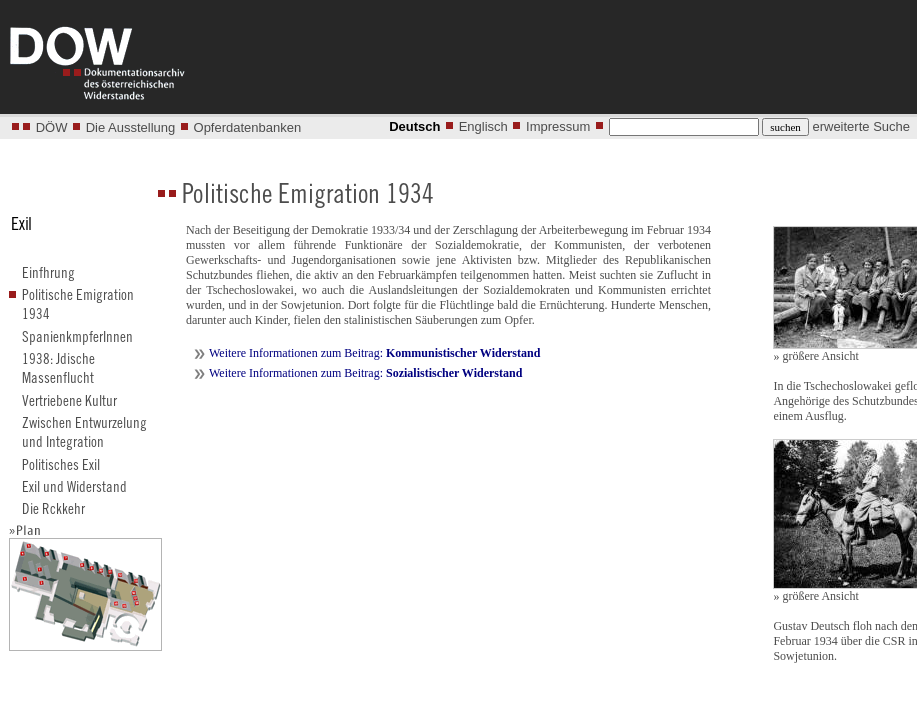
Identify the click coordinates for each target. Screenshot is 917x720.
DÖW (52, 127)
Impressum (558, 126)
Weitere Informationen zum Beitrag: (374, 353)
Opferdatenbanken (248, 127)
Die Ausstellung (131, 127)
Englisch (483, 126)
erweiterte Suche (861, 126)
